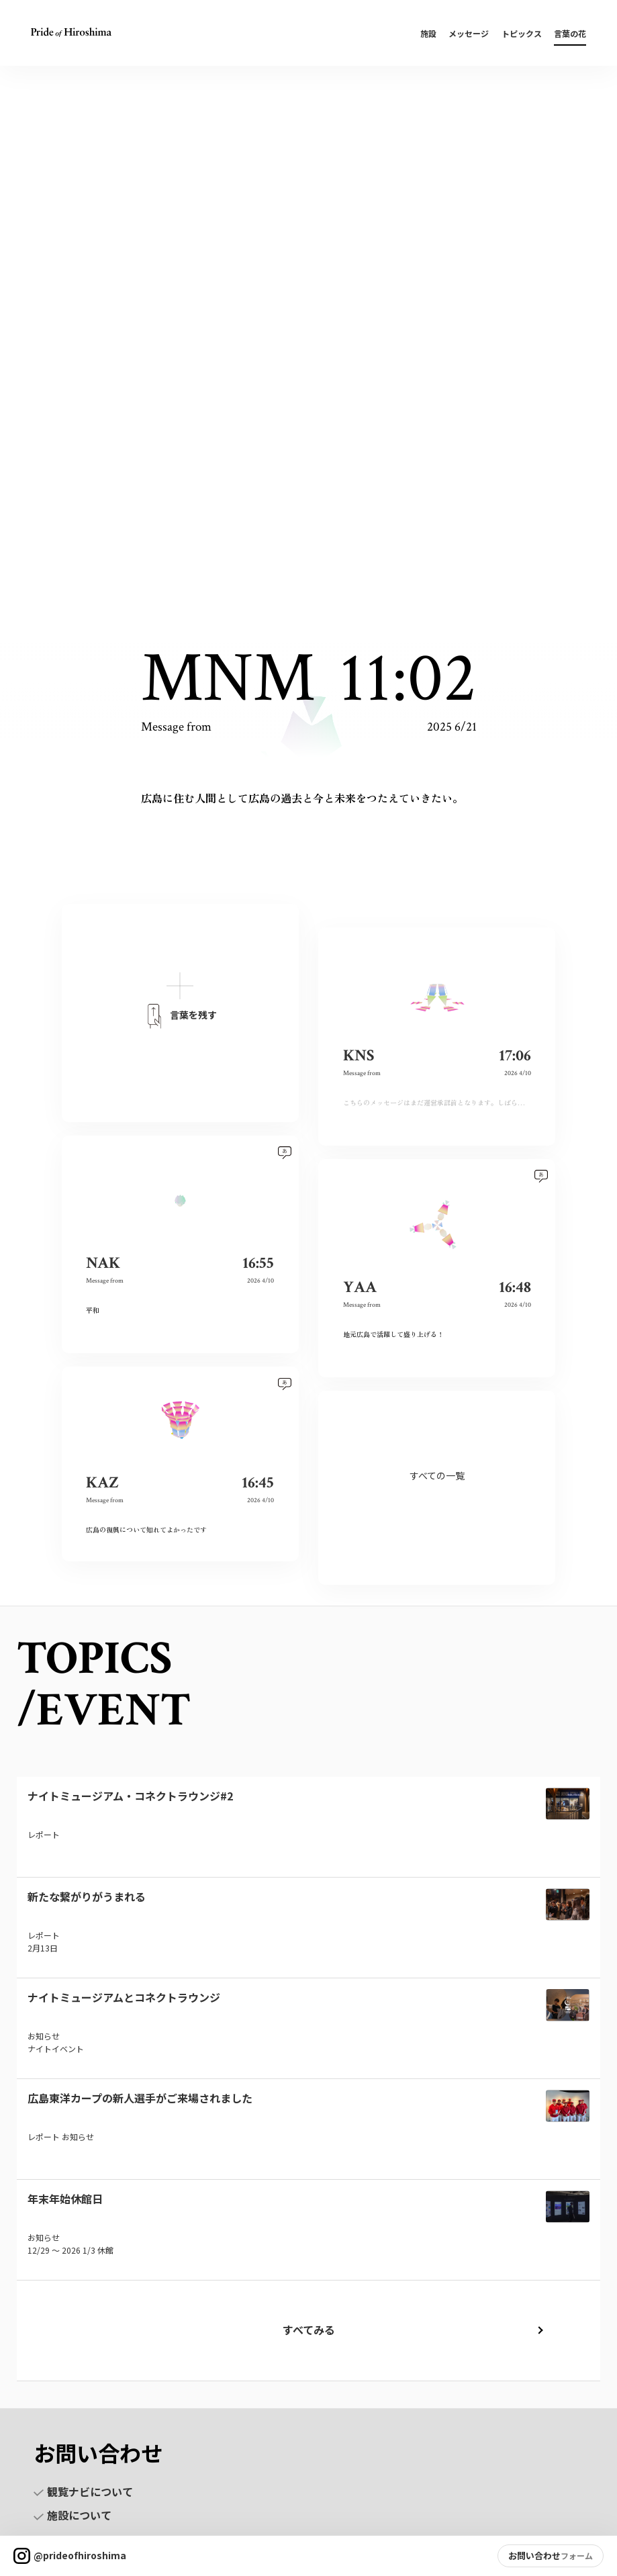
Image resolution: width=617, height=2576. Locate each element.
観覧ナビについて (83, 2491)
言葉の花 (570, 33)
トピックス (522, 33)
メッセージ (468, 33)
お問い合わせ (534, 2555)
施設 (428, 33)
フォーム (577, 2555)
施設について (72, 2515)
